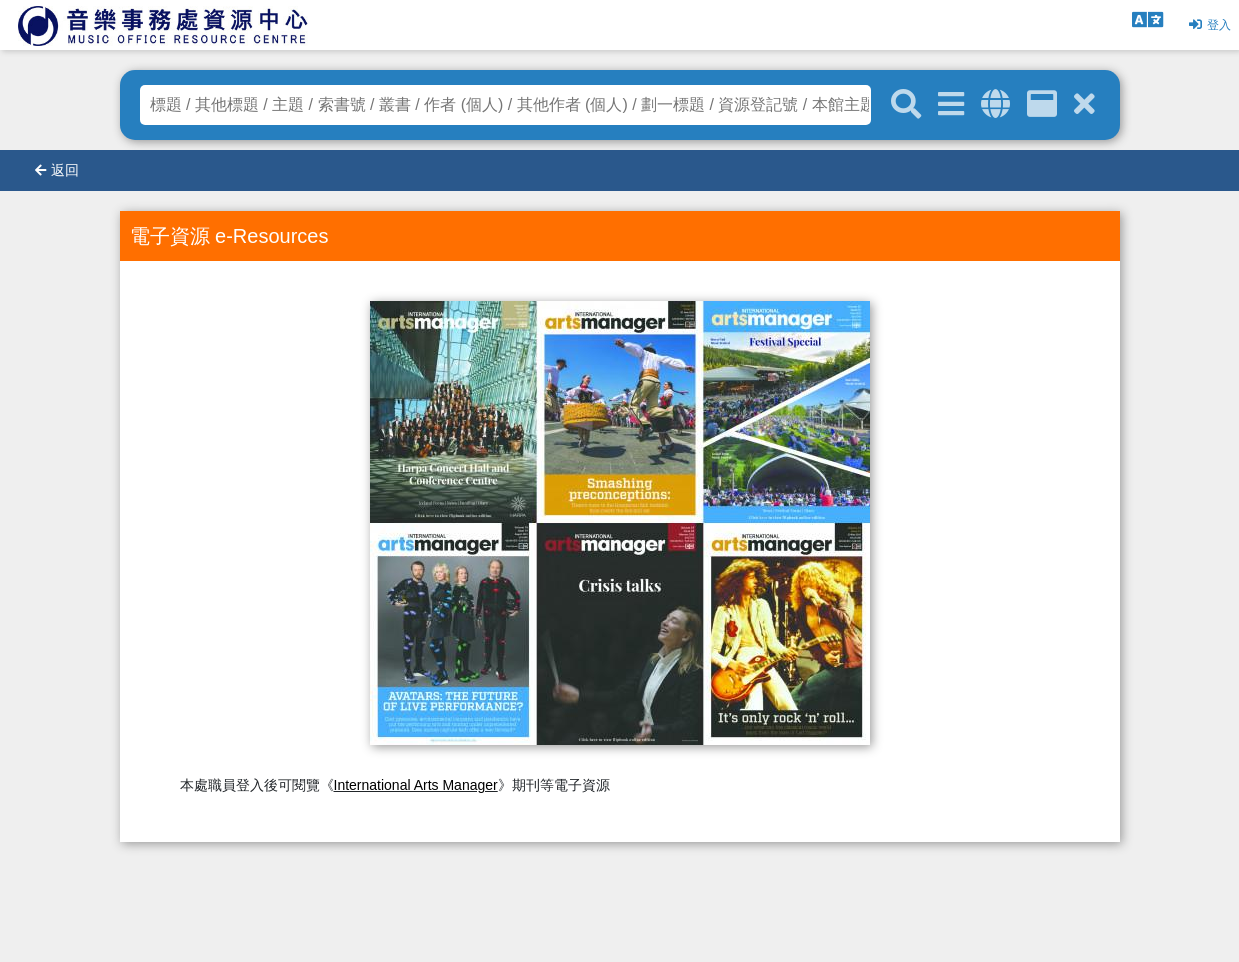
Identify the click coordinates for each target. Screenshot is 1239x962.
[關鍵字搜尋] (906, 105)
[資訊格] (1042, 104)
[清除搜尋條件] (1084, 104)
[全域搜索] (995, 104)
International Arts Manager (416, 785)
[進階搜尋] (951, 104)
